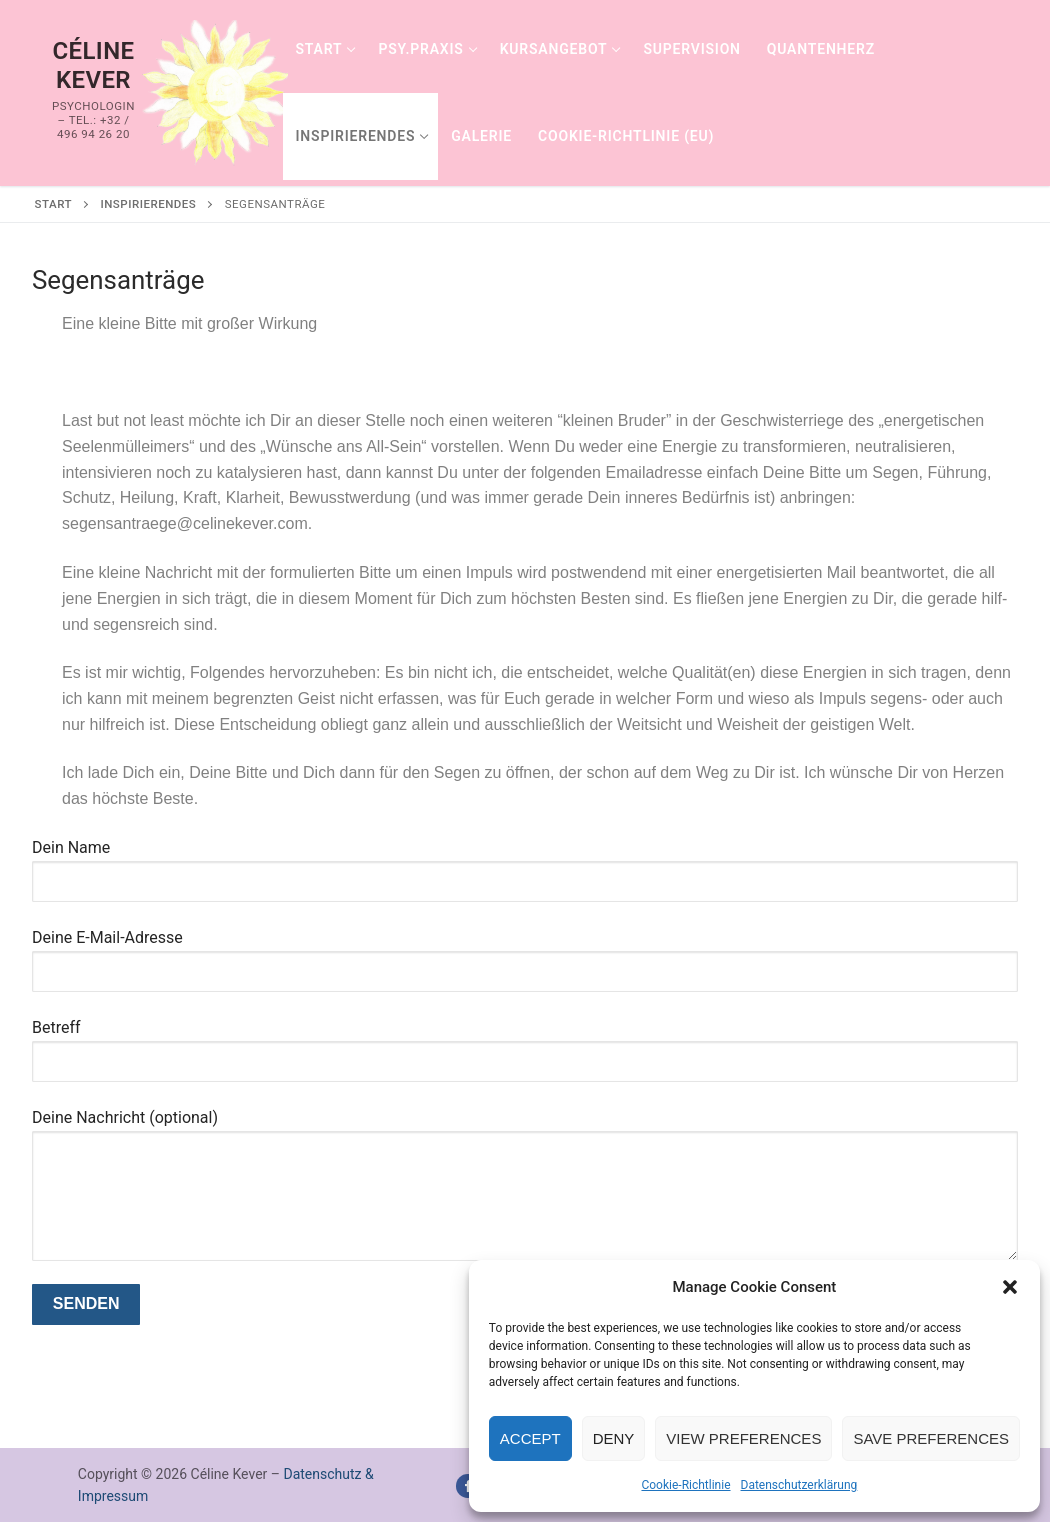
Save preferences (931, 1438)
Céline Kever (93, 65)
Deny (614, 1438)
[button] (1010, 1287)
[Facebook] (467, 1485)
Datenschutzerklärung (799, 1485)
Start (53, 204)
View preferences (743, 1438)
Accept (530, 1438)
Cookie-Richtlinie (685, 1485)
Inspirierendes (148, 204)
